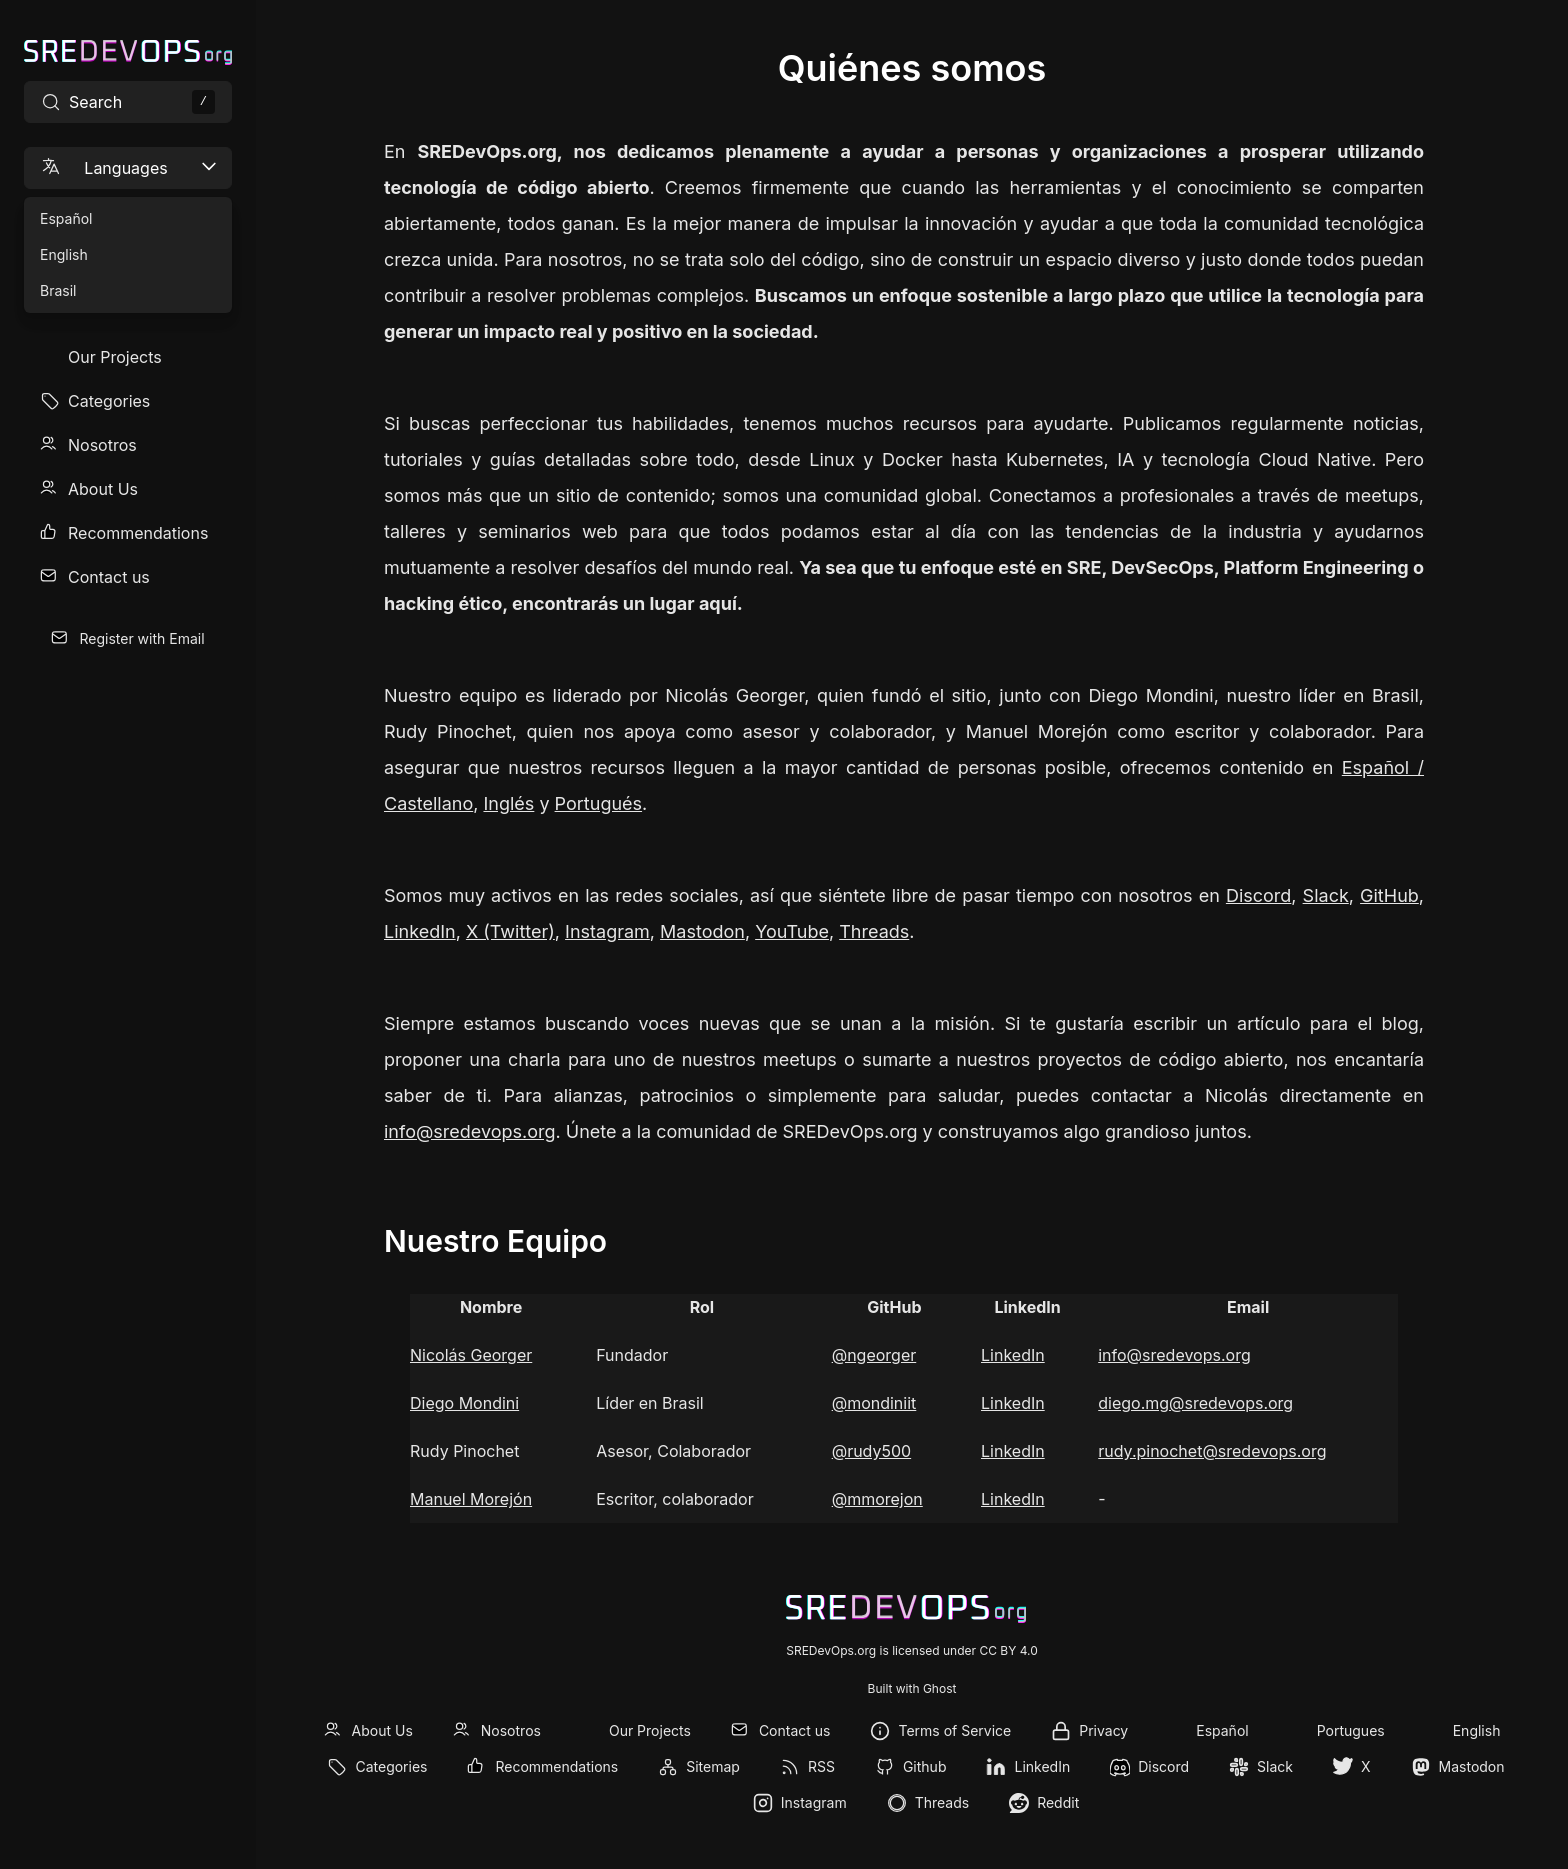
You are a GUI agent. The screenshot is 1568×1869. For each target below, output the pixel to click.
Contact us (109, 577)
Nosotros (102, 445)
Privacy (1103, 1730)
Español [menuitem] (66, 218)
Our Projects (115, 357)
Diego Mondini (464, 1403)
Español (1222, 1730)
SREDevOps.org (831, 1650)
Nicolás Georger (471, 1355)
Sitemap (713, 1766)
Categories (109, 401)
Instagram (607, 931)
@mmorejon (877, 1499)
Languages (130, 167)
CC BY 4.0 (1008, 1650)
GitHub (1389, 895)
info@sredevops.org (470, 1131)
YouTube (792, 931)
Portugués (598, 803)
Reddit (1058, 1802)
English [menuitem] (64, 254)
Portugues (1351, 1730)
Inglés (508, 803)
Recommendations (138, 533)
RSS (821, 1766)
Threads (874, 931)
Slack (1326, 895)
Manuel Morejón (471, 1499)
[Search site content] (128, 102)
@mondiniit (874, 1403)
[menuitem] (128, 357)
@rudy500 (871, 1451)
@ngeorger (874, 1355)
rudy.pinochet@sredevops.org (1212, 1451)
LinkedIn (420, 931)
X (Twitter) (510, 931)
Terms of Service (954, 1730)
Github (925, 1766)
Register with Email (141, 638)
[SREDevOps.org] (128, 52)
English (1477, 1730)
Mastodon (702, 931)
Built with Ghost (912, 1688)
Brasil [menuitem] (58, 290)
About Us (103, 489)
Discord (1258, 895)
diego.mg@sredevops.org (1195, 1403)
